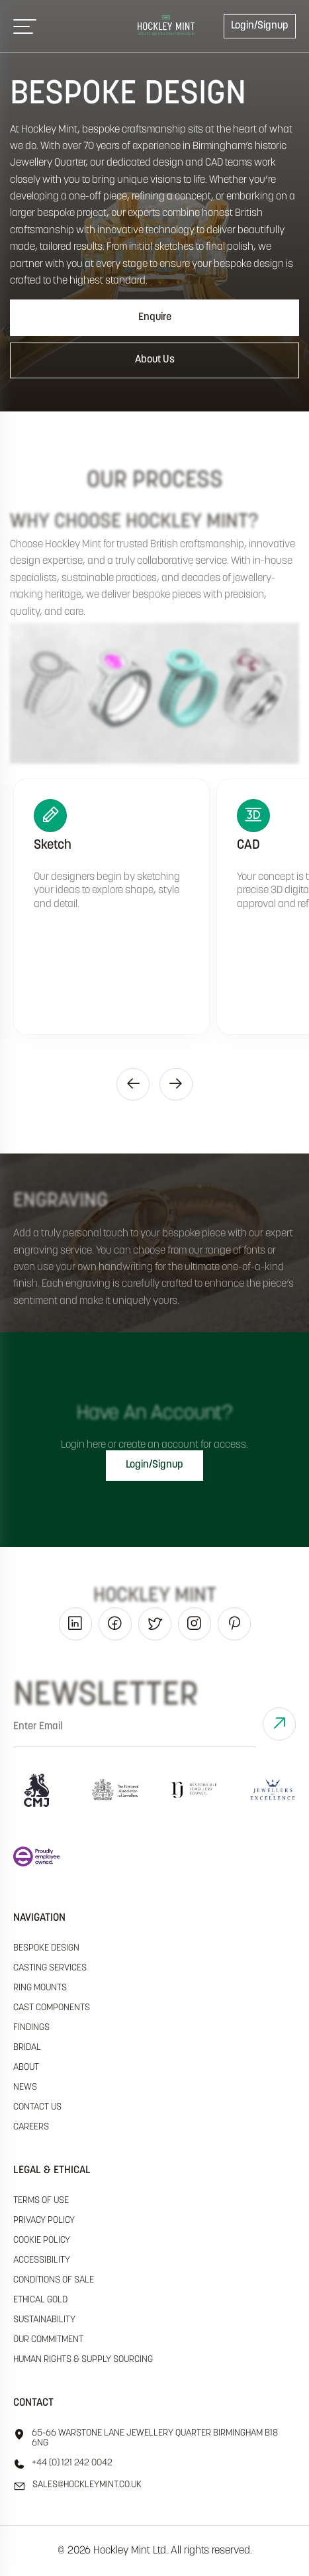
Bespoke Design (46, 1948)
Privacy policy (44, 2221)
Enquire (154, 317)
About (26, 2067)
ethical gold (40, 2300)
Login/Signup (259, 26)
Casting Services (50, 1968)
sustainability (44, 2320)
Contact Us (37, 2107)
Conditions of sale (53, 2280)
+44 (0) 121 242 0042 (62, 2464)
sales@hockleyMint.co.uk (77, 2486)
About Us (155, 359)
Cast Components (51, 2008)
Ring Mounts (40, 1988)
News (25, 2087)
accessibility (41, 2260)
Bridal (27, 2048)
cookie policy (41, 2240)
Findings (31, 2028)
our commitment (48, 2340)
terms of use (41, 2201)
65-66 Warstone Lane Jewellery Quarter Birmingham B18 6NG (145, 2438)
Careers (31, 2127)
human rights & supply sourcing (83, 2360)
